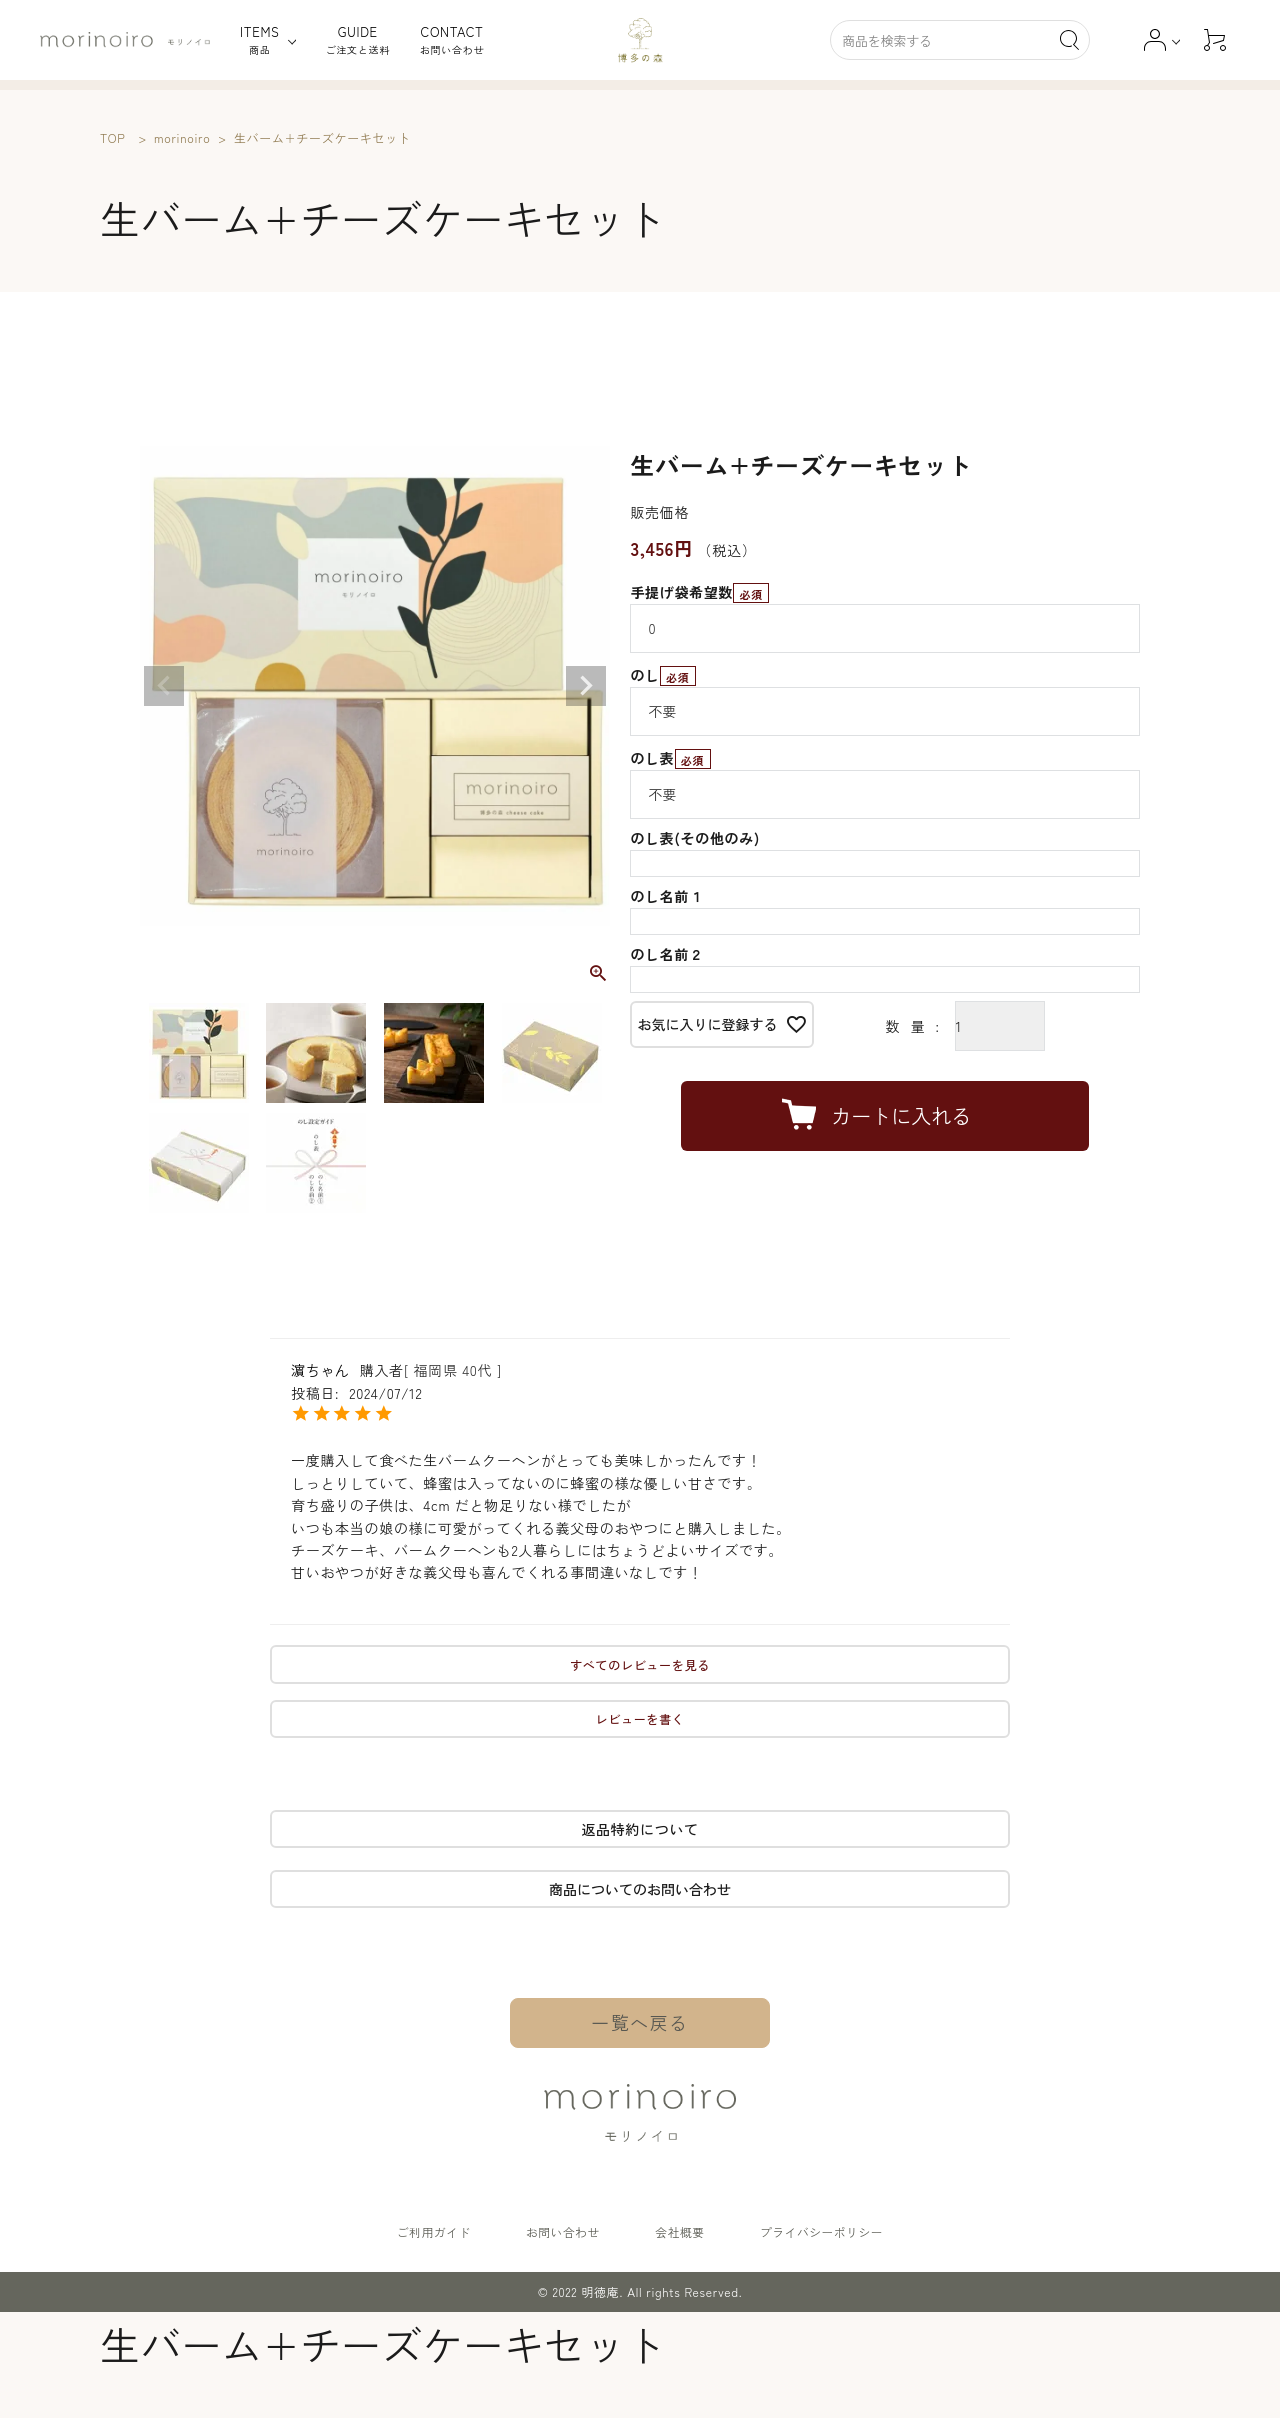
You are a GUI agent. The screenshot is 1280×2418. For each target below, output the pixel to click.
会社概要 (677, 2232)
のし (662, 675)
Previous (164, 686)
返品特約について (640, 1829)
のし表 (670, 758)
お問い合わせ (564, 2232)
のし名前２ (667, 954)
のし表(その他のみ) (695, 838)
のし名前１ (667, 896)
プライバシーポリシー (816, 2232)
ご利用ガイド (438, 2232)
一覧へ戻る (640, 2023)
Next (586, 686)
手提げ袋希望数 (699, 592)
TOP (112, 137)
